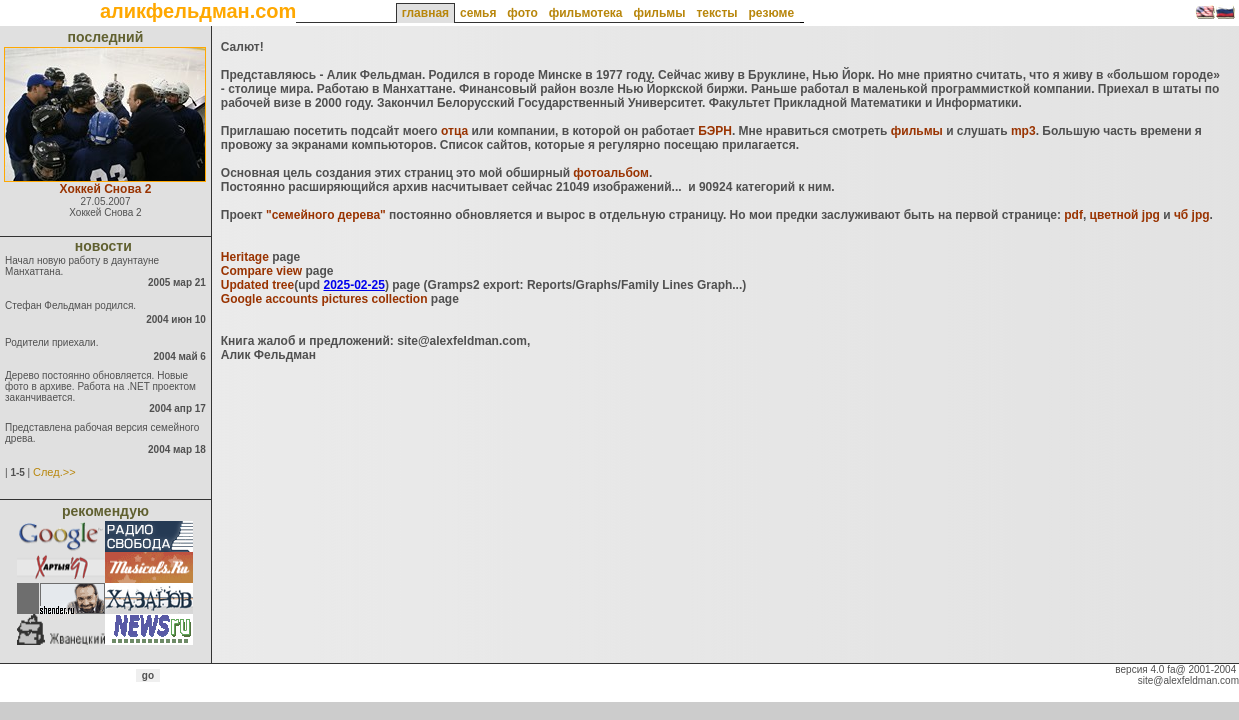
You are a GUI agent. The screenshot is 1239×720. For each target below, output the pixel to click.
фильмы (659, 13)
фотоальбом (611, 173)
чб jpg (1192, 215)
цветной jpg (1125, 215)
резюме (771, 13)
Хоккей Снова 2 (106, 189)
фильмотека (586, 13)
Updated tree (257, 285)
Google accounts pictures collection (324, 299)
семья (478, 13)
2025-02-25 (353, 285)
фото (522, 13)
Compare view (261, 271)
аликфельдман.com (198, 11)
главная (425, 13)
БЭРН (715, 131)
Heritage (245, 257)
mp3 (1023, 131)
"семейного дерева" (326, 215)
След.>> (54, 472)
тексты (716, 13)
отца (454, 131)
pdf (1073, 215)
